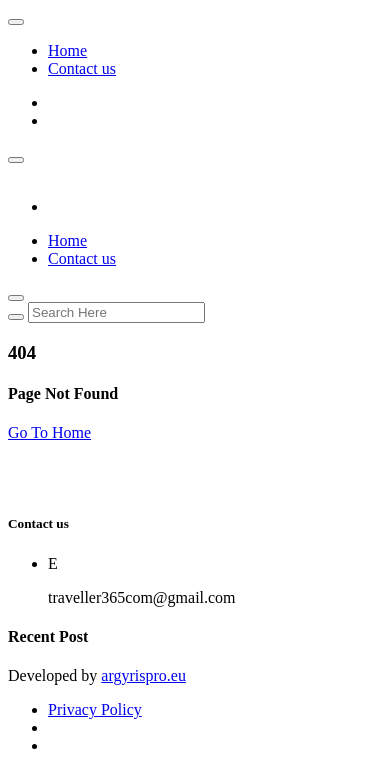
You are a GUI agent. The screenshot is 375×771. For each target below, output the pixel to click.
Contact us (82, 68)
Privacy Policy (95, 709)
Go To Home (49, 432)
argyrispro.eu (143, 675)
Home (67, 50)
